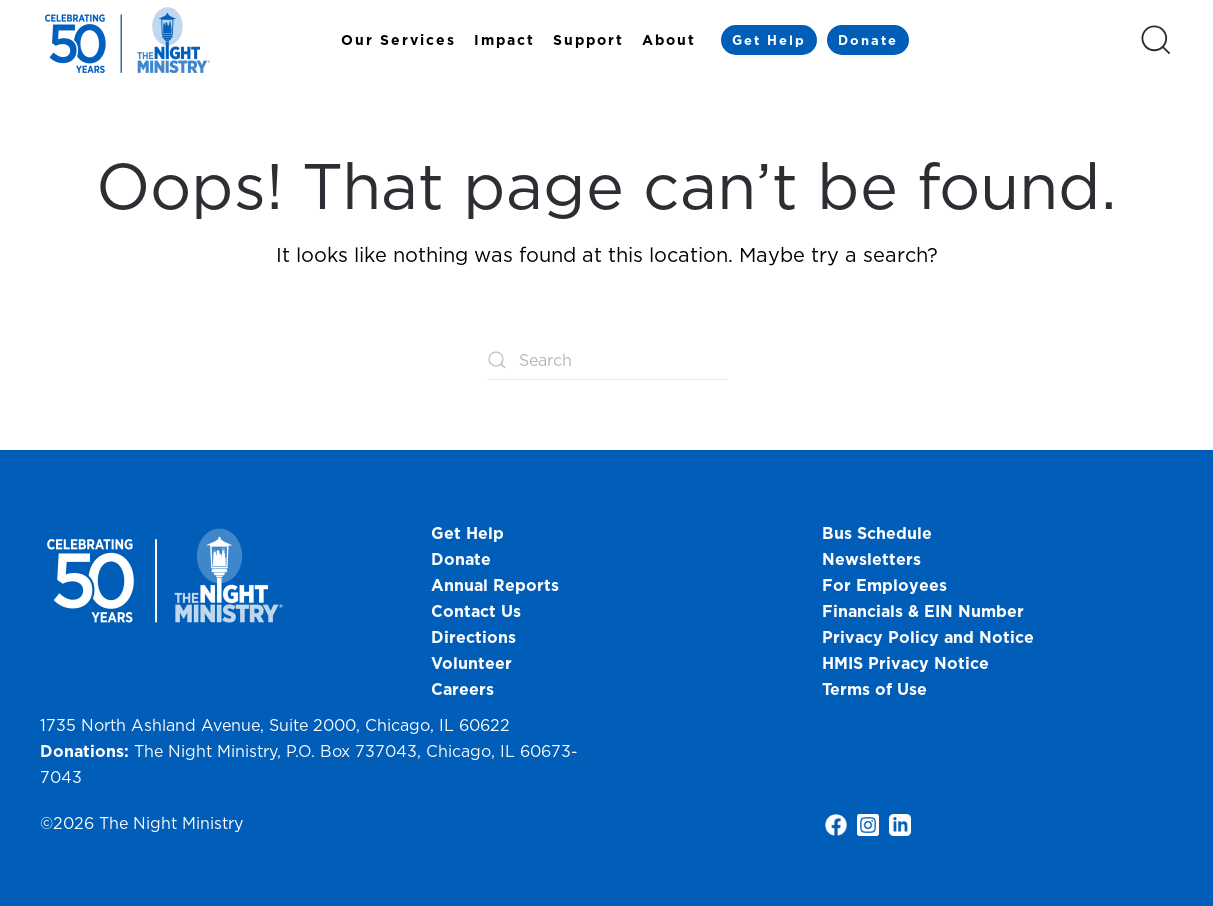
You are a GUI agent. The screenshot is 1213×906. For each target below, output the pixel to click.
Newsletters (871, 559)
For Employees (884, 585)
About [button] (669, 40)
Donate (868, 40)
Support (588, 40)
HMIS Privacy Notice (905, 663)
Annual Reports (495, 585)
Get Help (769, 40)
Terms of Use (874, 689)
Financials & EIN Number (923, 611)
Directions (473, 637)
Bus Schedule (877, 533)
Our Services (398, 40)
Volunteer (471, 663)
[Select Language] (1024, 39)
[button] (1156, 40)
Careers (462, 689)
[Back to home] (130, 40)
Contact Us (476, 611)
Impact (504, 40)
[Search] (607, 360)
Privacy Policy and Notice (930, 637)
